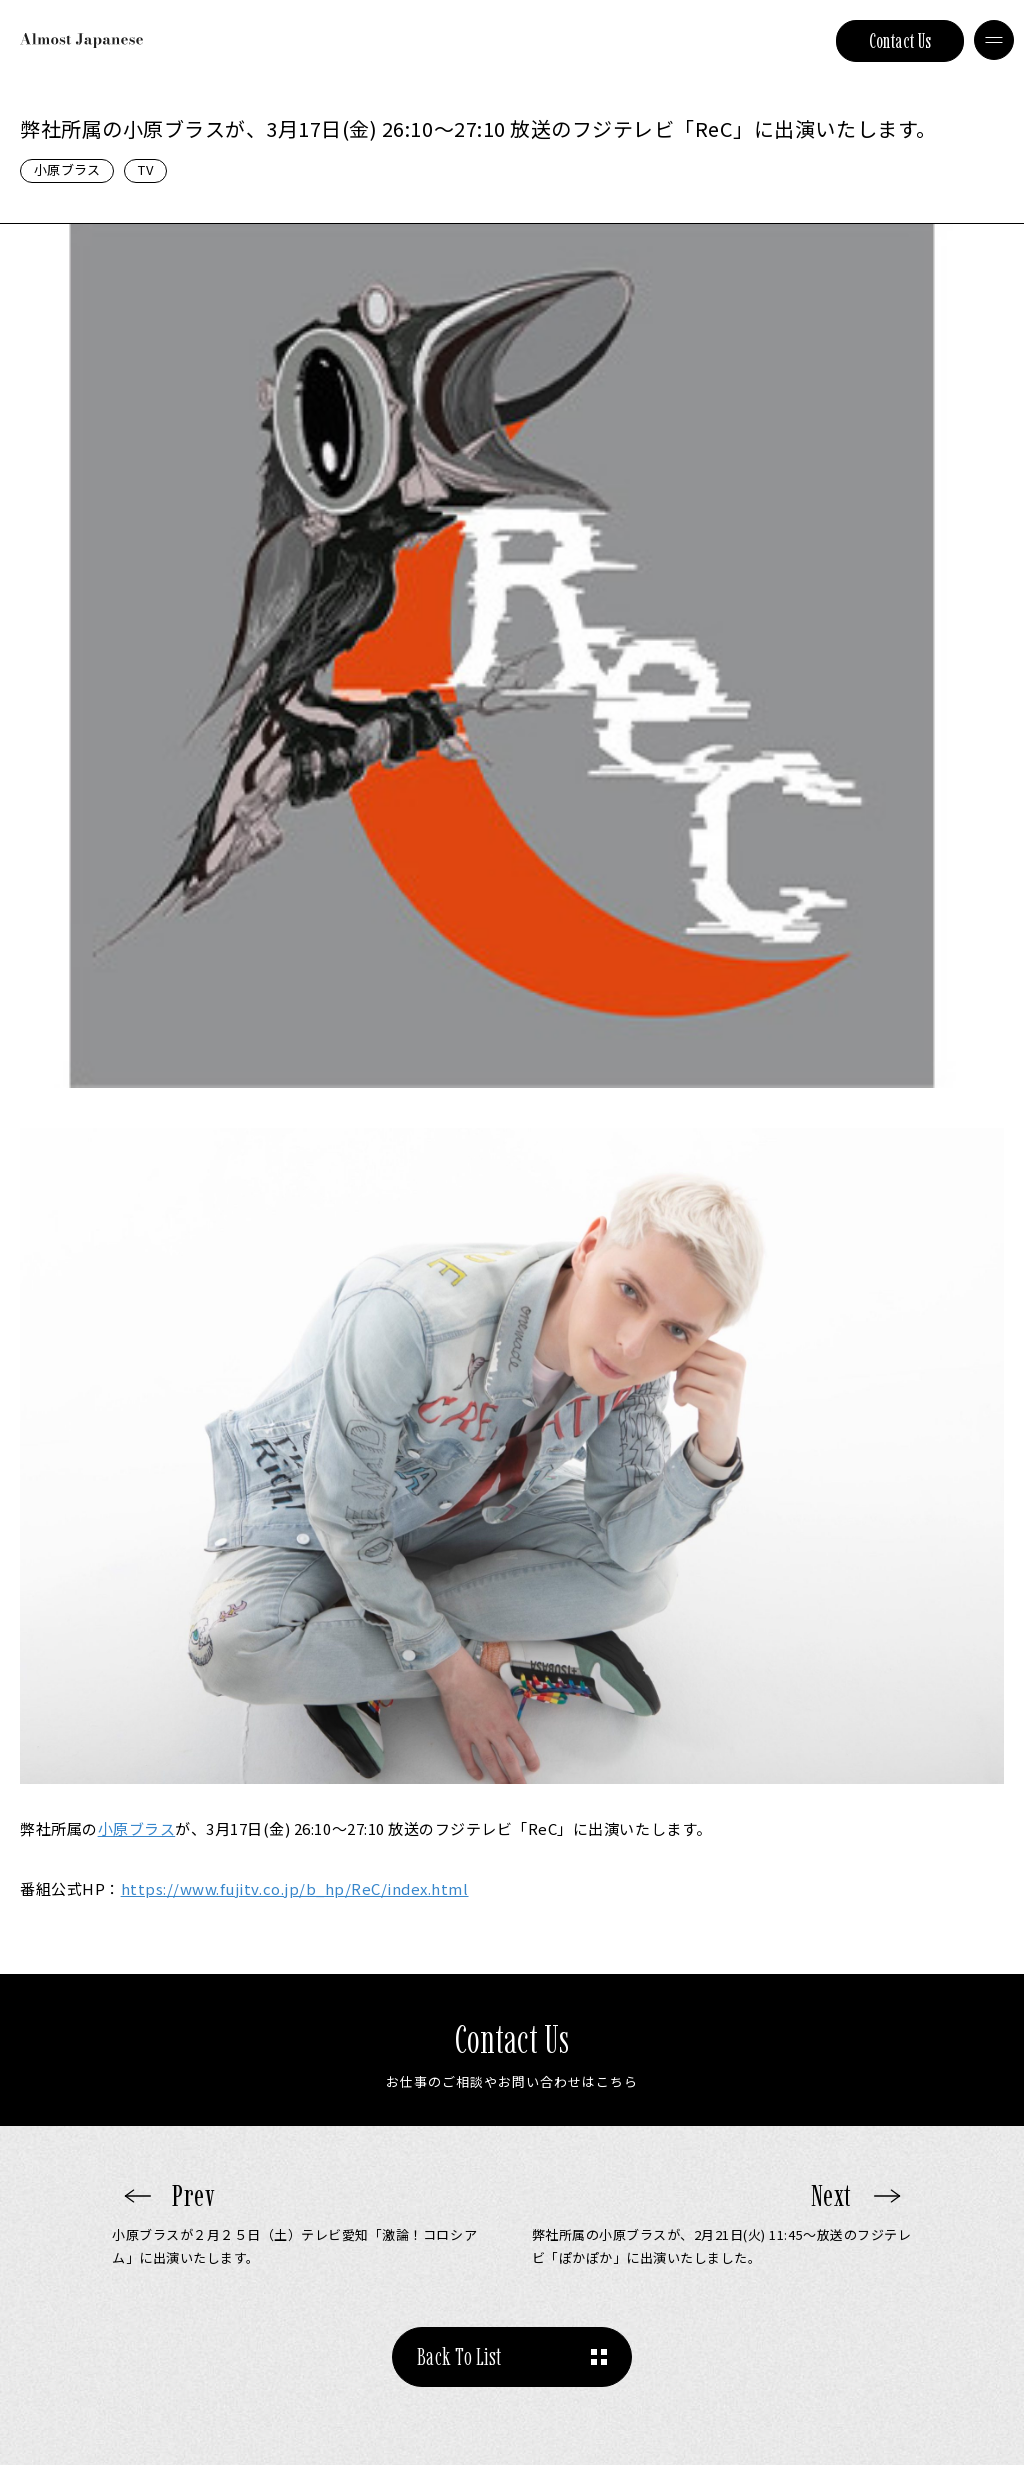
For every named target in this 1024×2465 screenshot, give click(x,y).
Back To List (459, 2356)
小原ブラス (67, 169)
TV (145, 169)
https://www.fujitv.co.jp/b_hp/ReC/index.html (295, 1888)
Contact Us (900, 41)
